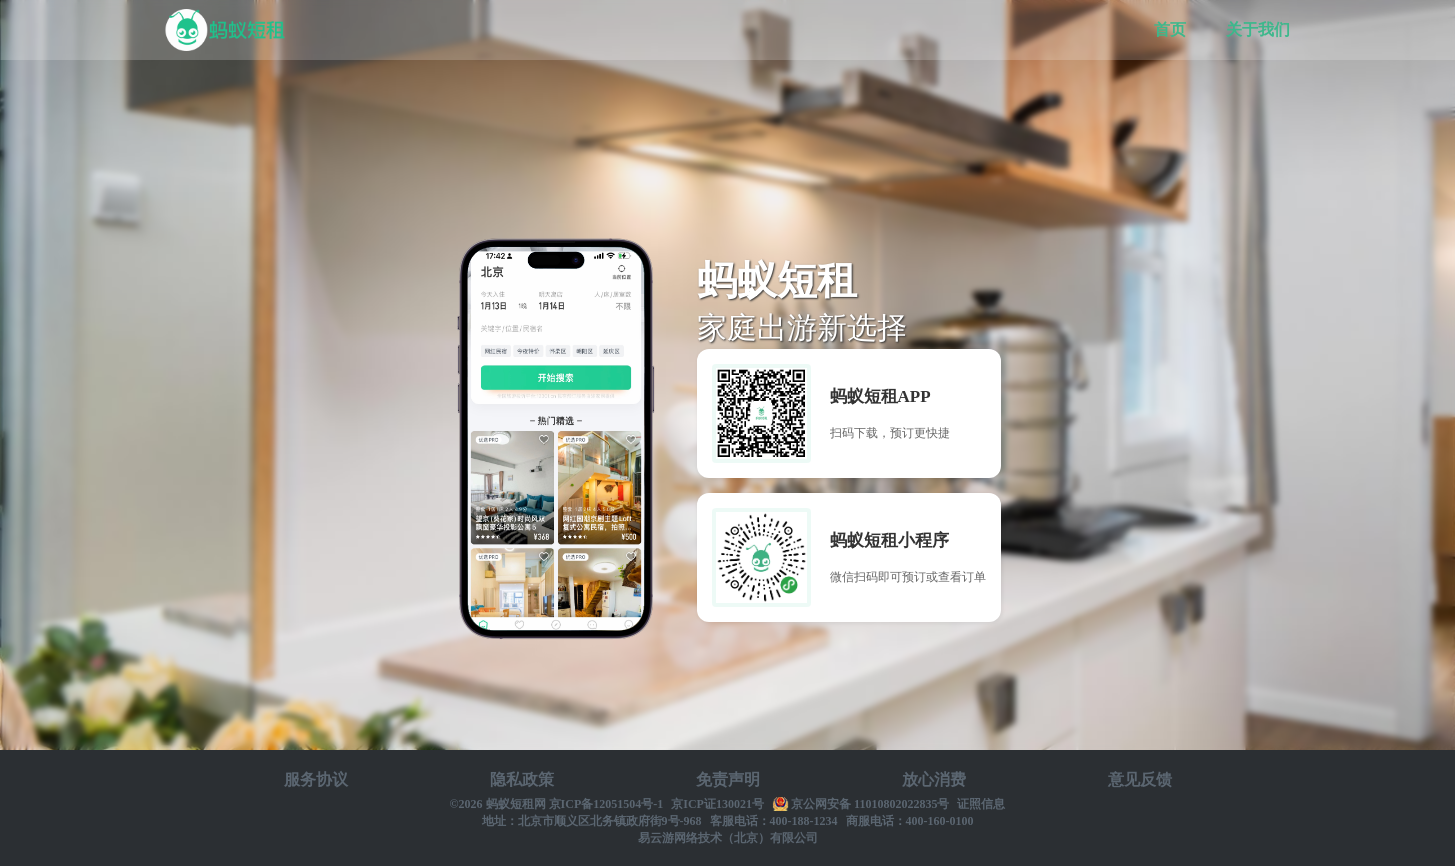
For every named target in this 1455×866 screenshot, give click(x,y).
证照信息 (981, 804)
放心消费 (934, 779)
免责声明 (728, 779)
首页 (1170, 29)
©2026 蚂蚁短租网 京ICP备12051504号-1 (557, 804)
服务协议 (316, 779)
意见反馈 (1140, 779)
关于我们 (1258, 29)
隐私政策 (522, 779)
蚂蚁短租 (226, 30)
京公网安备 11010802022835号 (870, 804)
